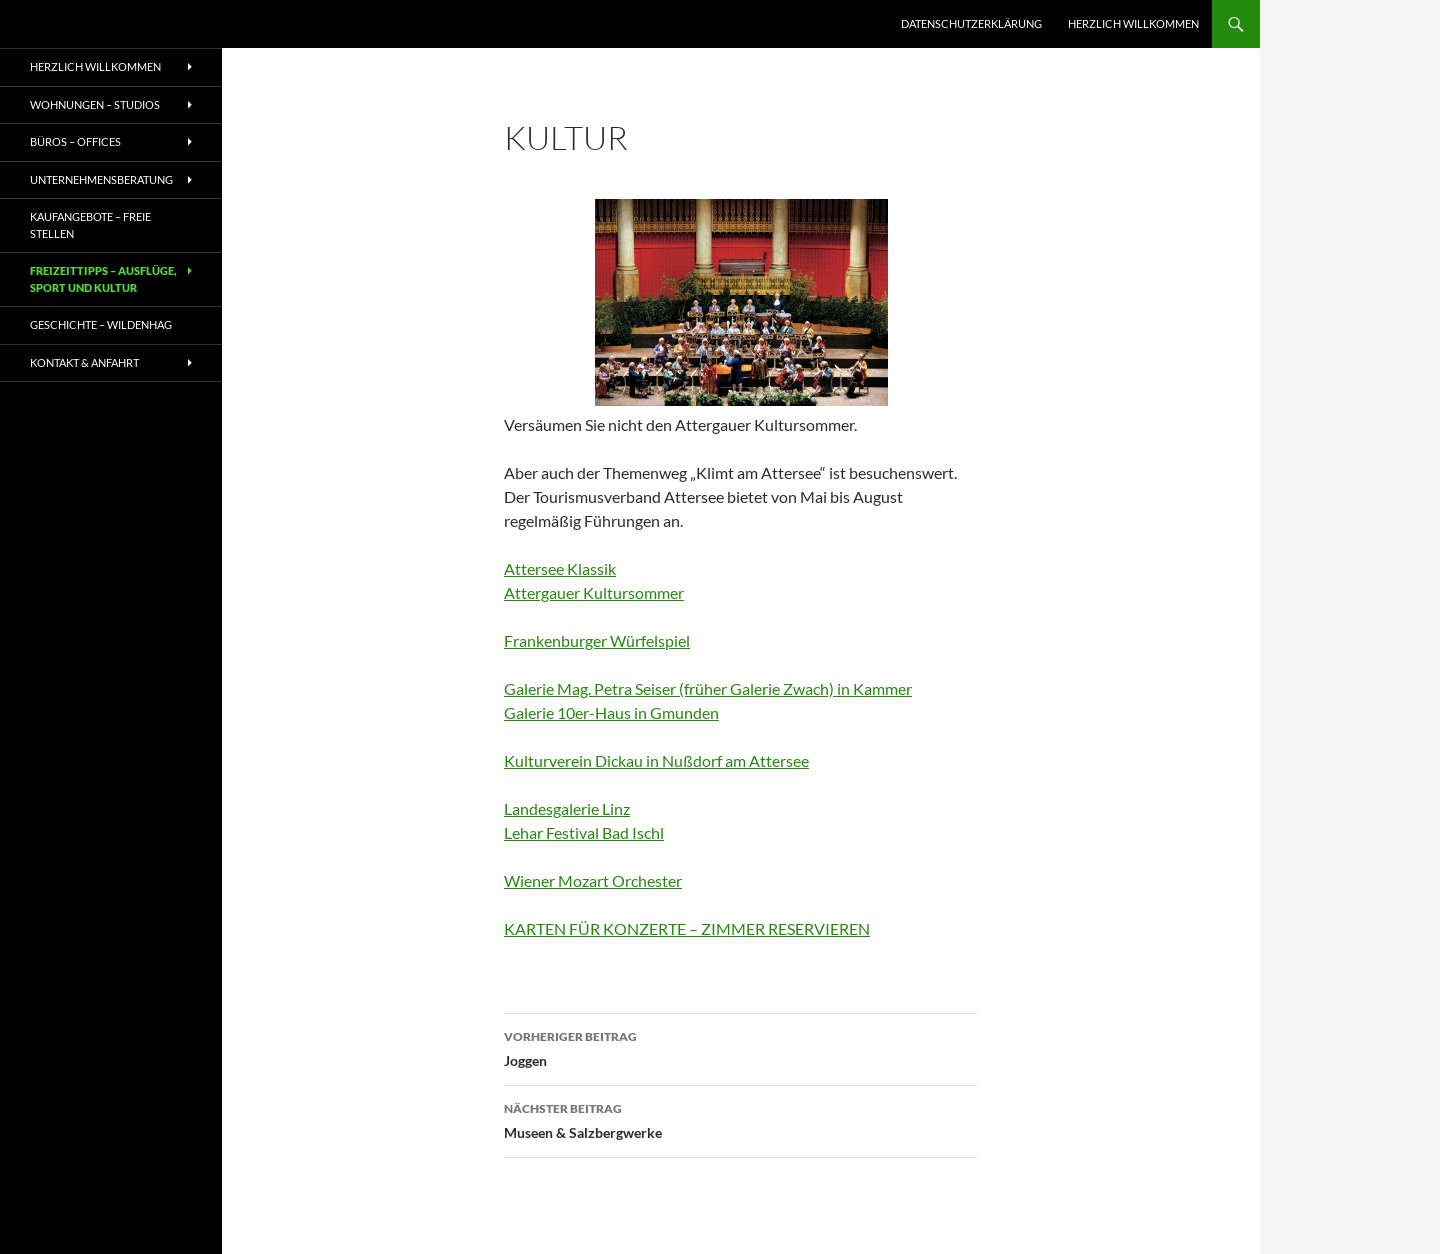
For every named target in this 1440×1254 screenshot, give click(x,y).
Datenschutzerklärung (971, 23)
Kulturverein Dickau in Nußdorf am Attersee (656, 760)
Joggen (741, 1047)
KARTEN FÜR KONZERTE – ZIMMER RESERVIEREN (687, 928)
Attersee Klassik (560, 568)
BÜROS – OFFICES (75, 141)
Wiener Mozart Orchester (593, 880)
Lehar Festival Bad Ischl (584, 832)
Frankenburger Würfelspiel (597, 640)
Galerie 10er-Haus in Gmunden (611, 712)
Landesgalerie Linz (567, 808)
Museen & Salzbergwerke (741, 1119)
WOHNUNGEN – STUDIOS (95, 104)
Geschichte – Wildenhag (101, 324)
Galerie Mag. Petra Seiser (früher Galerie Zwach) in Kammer (708, 688)
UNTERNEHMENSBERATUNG (101, 179)
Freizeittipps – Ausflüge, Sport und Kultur (103, 279)
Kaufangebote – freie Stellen (90, 225)
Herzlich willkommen (1133, 23)
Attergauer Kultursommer (594, 592)
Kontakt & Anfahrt (84, 362)
